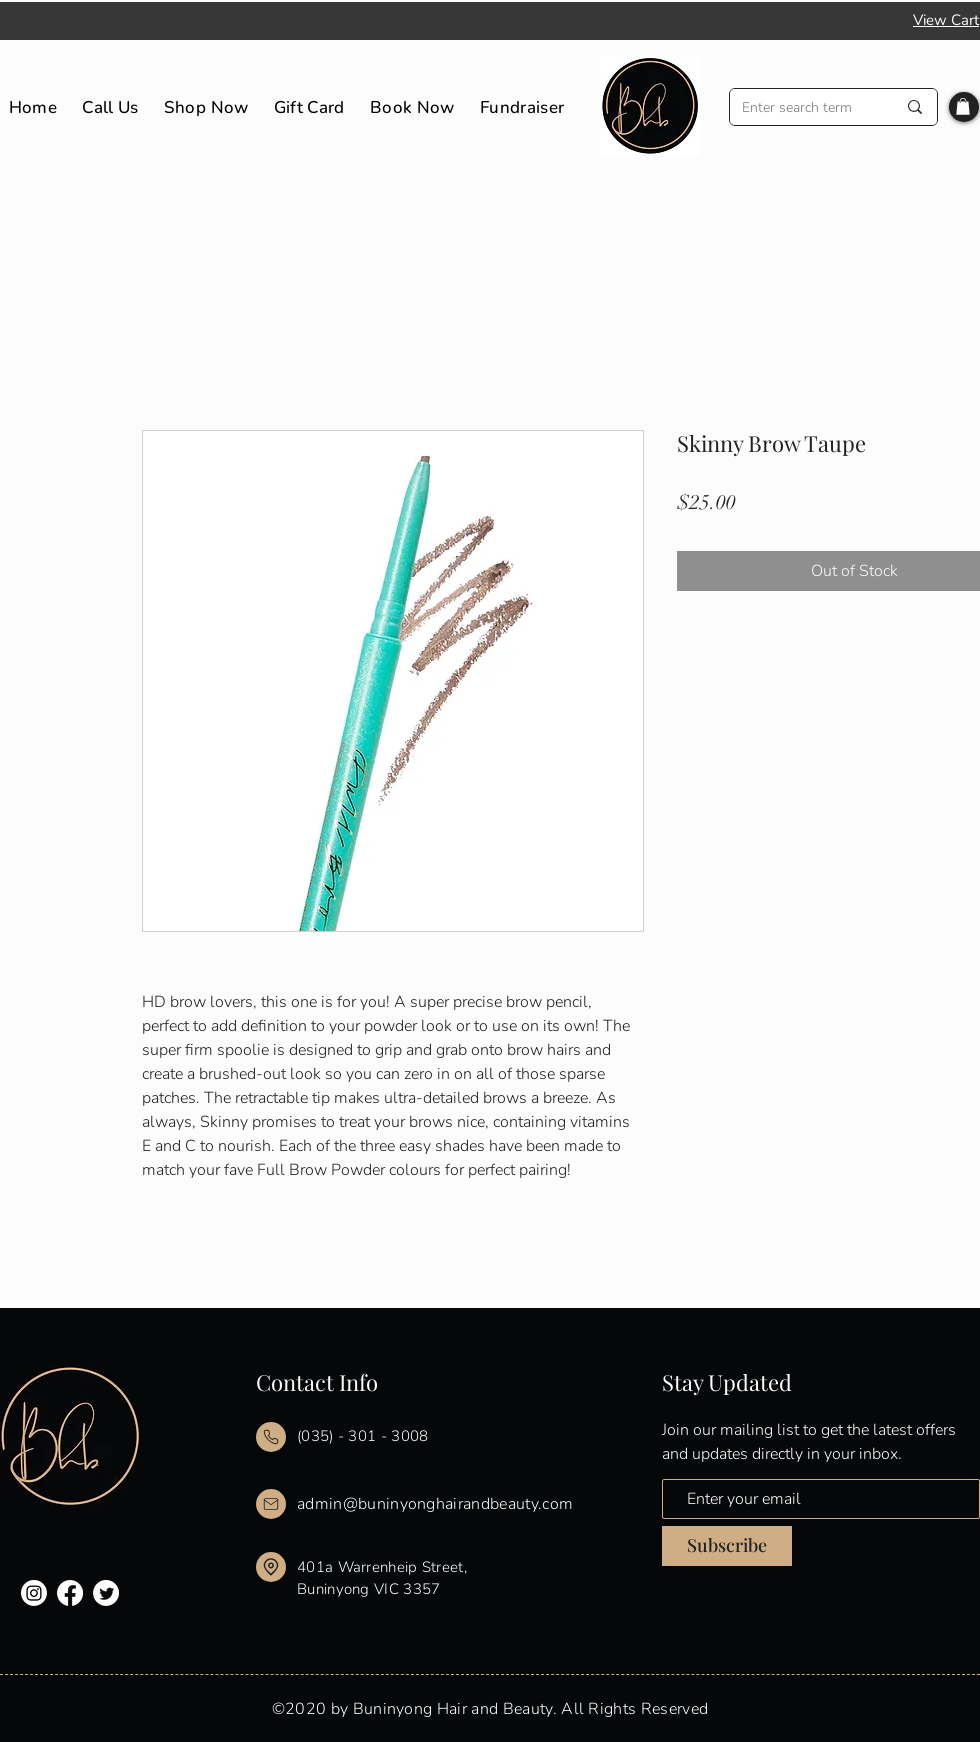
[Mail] (271, 1437)
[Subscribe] (727, 1546)
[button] (963, 106)
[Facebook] (70, 1593)
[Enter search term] (804, 107)
